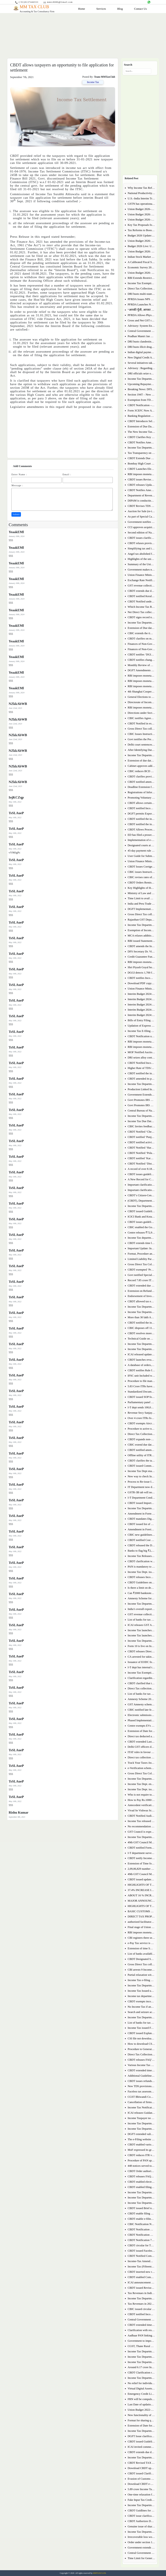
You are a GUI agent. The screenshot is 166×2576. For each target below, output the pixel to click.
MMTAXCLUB (99, 2573)
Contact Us (140, 8)
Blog (120, 8)
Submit (16, 514)
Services (101, 8)
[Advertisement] (83, 35)
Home (81, 8)
